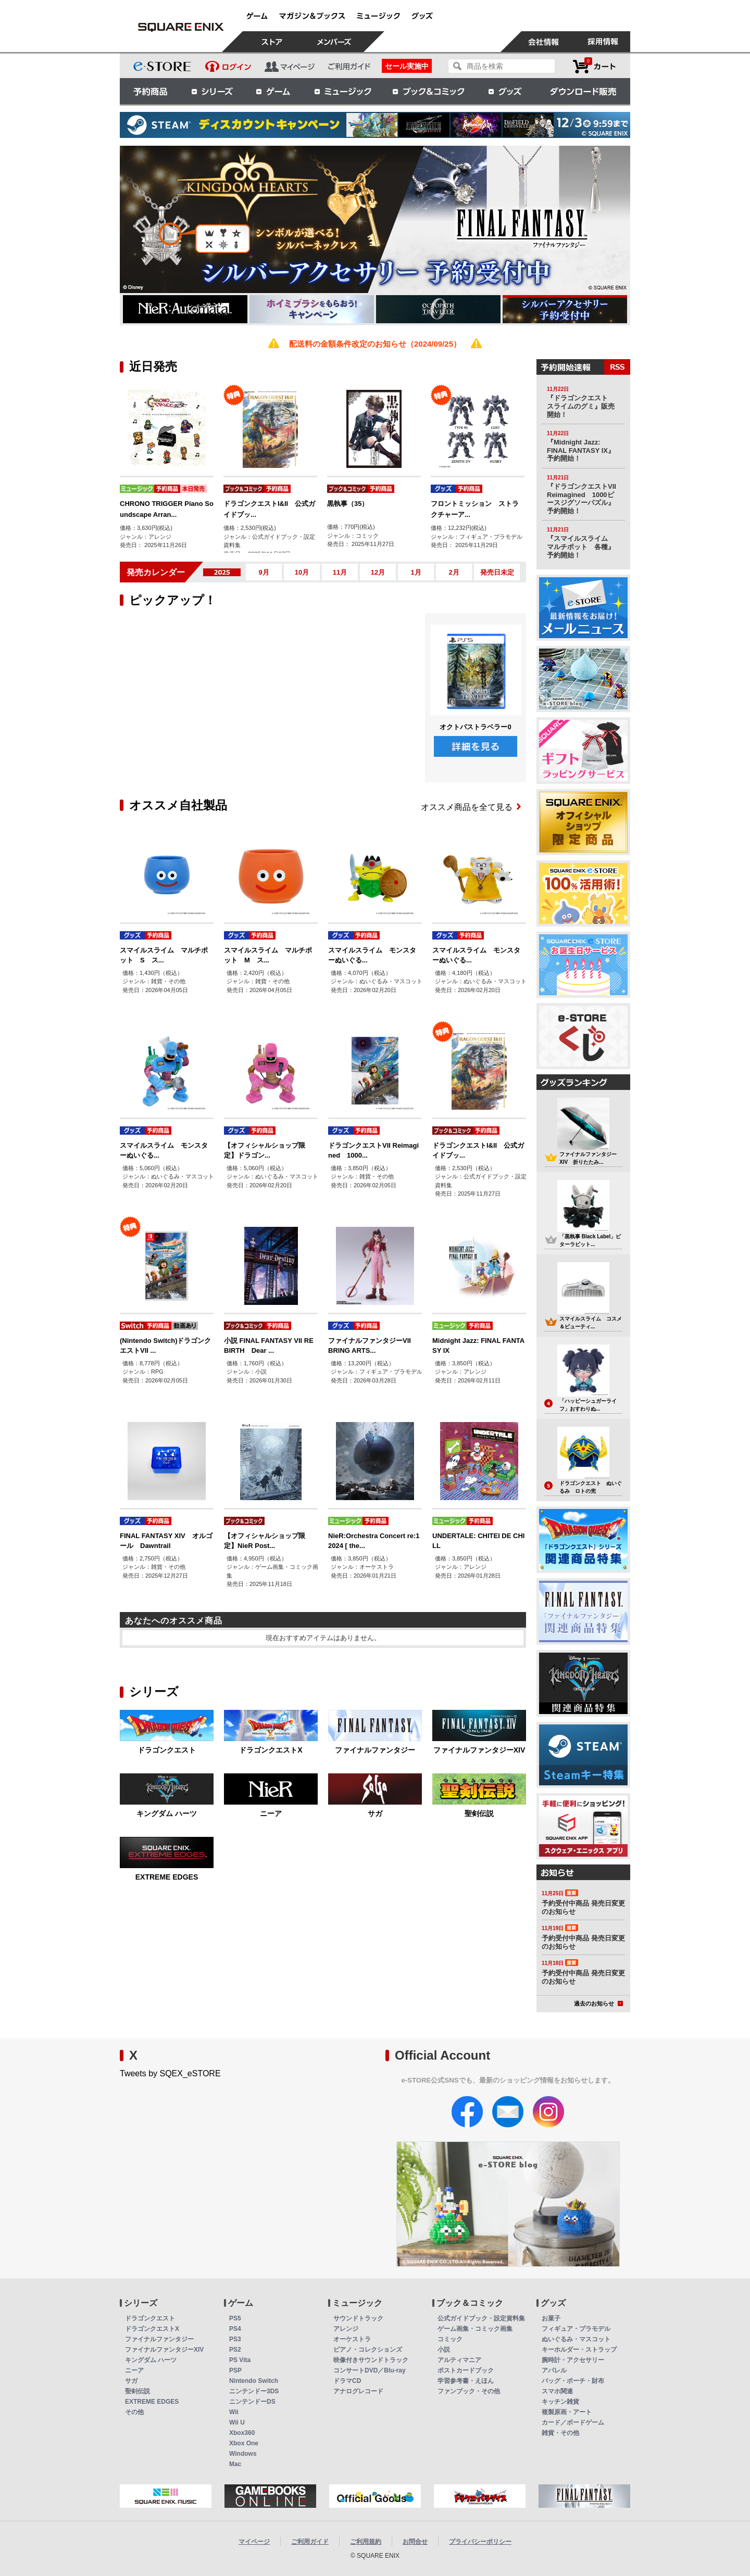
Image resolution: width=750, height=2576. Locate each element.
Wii (234, 2412)
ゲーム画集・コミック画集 (475, 2328)
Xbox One (243, 2443)
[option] (297, 219)
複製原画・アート (567, 2412)
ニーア (271, 1813)
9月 (263, 572)
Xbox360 (242, 2433)
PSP (235, 2370)
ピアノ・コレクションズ (367, 2349)
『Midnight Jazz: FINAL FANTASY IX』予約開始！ (581, 450)
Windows (243, 2453)
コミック (450, 2339)
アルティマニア (459, 2360)
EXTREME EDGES (166, 1877)
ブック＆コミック (428, 91)
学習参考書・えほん (466, 2380)
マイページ (254, 2541)
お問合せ (415, 2541)
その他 (134, 2412)
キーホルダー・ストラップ (579, 2349)
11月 (340, 572)
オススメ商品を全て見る (471, 807)
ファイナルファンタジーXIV (479, 1750)
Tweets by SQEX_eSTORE (170, 2073)
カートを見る (594, 66)
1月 (415, 572)
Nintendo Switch (253, 2380)
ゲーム (273, 91)
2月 (453, 572)
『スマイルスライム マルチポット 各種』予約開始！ (581, 547)
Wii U (237, 2422)
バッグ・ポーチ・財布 (573, 2380)
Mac (235, 2464)
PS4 (235, 2328)
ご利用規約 (365, 2541)
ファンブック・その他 (469, 2391)
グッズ (505, 91)
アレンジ (345, 2328)
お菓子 (551, 2318)
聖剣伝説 (479, 1813)
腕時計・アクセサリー (573, 2360)
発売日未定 (497, 572)
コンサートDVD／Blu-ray (369, 2370)
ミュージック (342, 91)
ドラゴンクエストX (270, 1750)
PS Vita (240, 2360)
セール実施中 (407, 66)
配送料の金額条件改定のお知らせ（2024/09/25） (375, 343)
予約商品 (150, 91)
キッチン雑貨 (560, 2401)
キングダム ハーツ (166, 1813)
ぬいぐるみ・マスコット (576, 2339)
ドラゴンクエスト (167, 1750)
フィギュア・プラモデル (576, 2328)
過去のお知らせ (598, 2003)
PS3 (235, 2339)
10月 (302, 572)
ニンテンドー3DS (254, 2391)
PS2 (235, 2349)
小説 (444, 2349)
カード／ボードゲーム (573, 2422)
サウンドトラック (358, 2318)
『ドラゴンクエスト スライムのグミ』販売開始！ (581, 406)
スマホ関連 (557, 2391)
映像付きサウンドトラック (370, 2360)
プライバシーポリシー (480, 2541)
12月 (378, 572)
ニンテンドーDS (252, 2401)
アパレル (554, 2370)
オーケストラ (352, 2339)
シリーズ (212, 91)
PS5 (235, 2318)
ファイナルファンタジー (375, 1750)
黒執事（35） (347, 503)
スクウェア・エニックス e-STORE (181, 27)
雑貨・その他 (560, 2433)
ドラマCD (347, 2380)
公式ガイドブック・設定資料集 (481, 2318)
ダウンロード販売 (583, 91)
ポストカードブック (466, 2370)
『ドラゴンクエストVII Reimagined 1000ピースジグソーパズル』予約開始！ (581, 499)
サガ (375, 1813)
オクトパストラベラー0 (475, 727)
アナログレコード (358, 2391)
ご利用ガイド (310, 2541)
